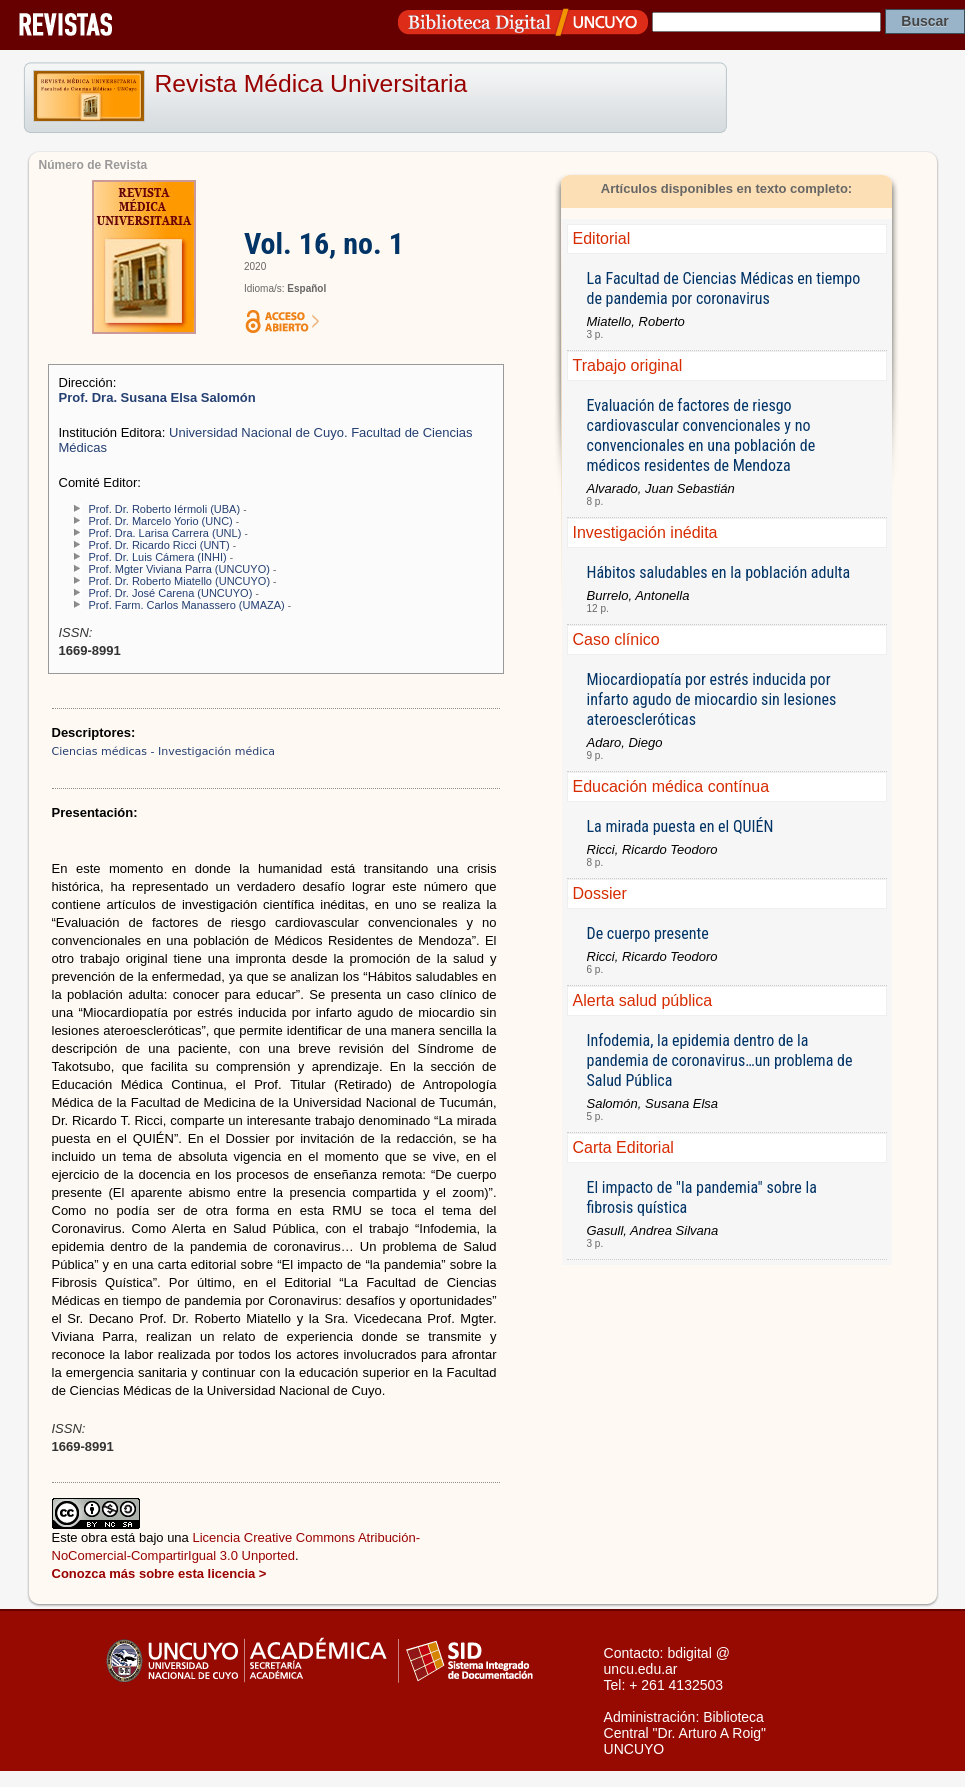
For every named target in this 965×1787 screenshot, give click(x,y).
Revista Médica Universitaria (311, 83)
